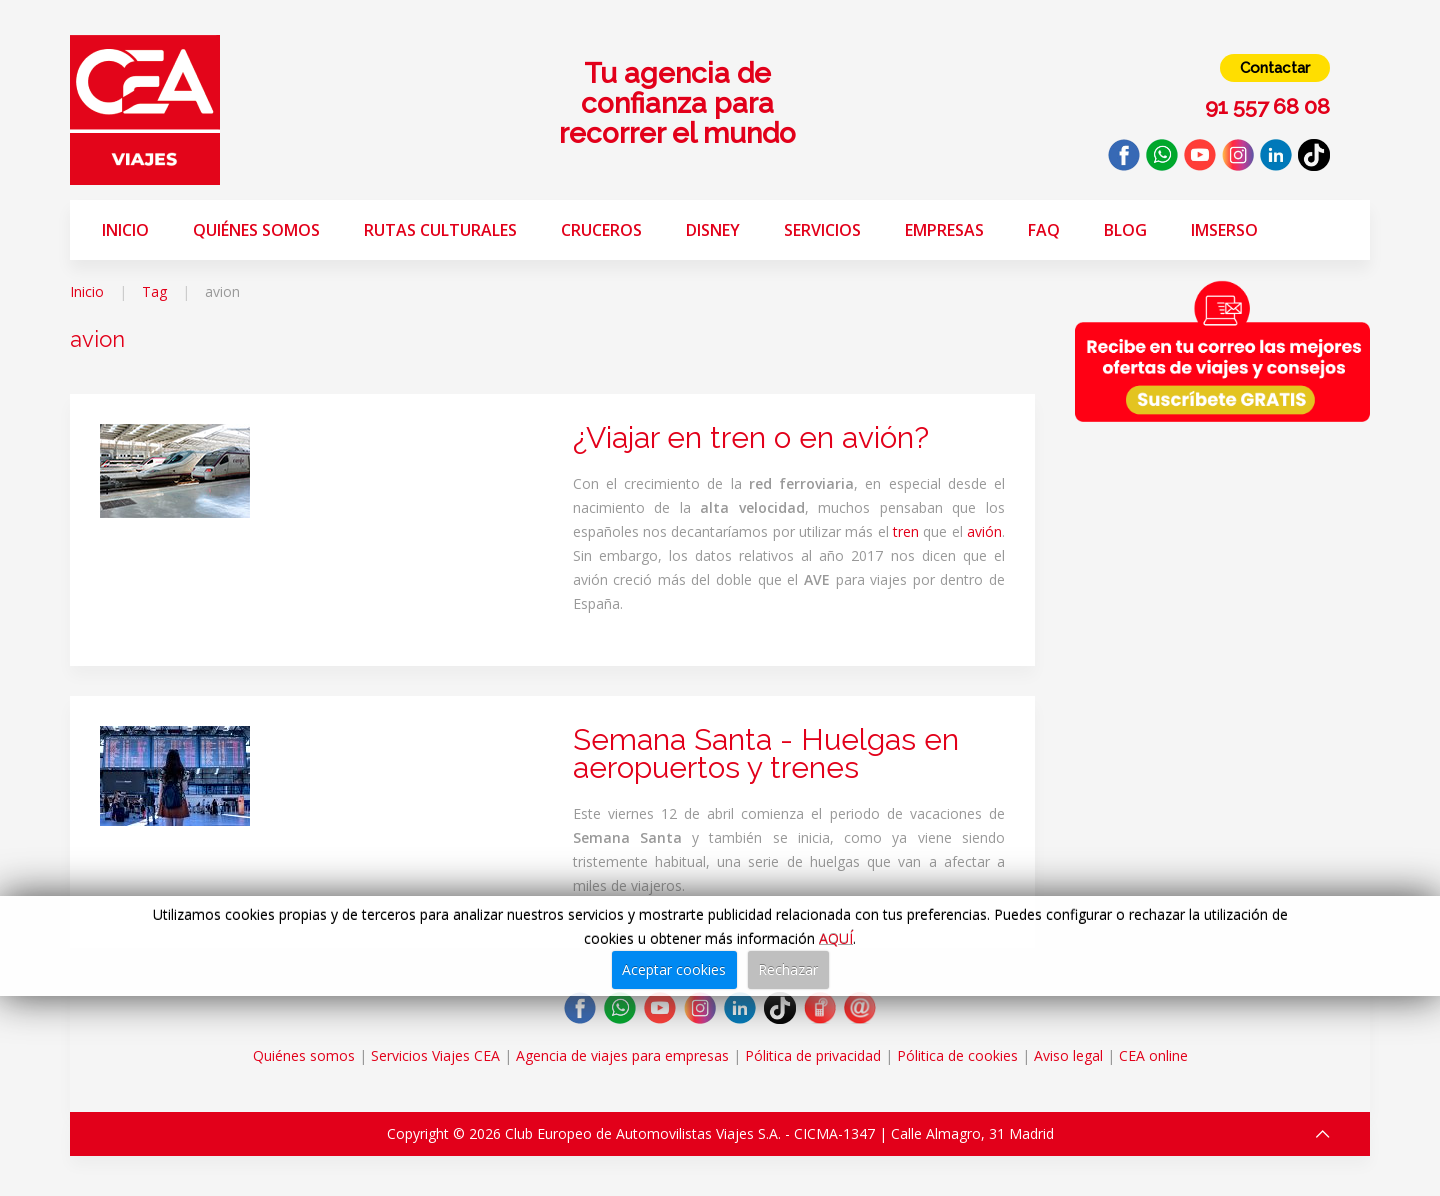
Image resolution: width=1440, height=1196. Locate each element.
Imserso (1224, 230)
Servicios (822, 230)
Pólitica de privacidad (813, 1055)
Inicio (125, 230)
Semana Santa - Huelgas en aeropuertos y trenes (766, 753)
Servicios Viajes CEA (435, 1055)
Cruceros (601, 230)
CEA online (1153, 1055)
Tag (154, 291)
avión (984, 531)
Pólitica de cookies (957, 1055)
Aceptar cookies (674, 969)
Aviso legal (1068, 1055)
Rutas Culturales (440, 230)
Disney (713, 230)
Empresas (944, 230)
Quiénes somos (256, 230)
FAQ (1044, 230)
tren (906, 531)
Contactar (1275, 68)
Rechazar (788, 969)
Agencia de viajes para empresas (622, 1055)
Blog (1125, 230)
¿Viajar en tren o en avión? (751, 437)
